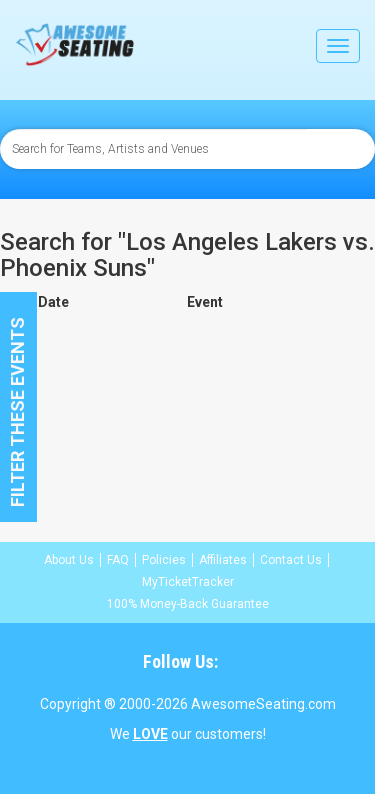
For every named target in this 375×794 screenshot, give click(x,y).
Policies (164, 560)
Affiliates (223, 560)
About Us (69, 560)
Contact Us (291, 560)
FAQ (118, 560)
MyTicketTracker (188, 582)
